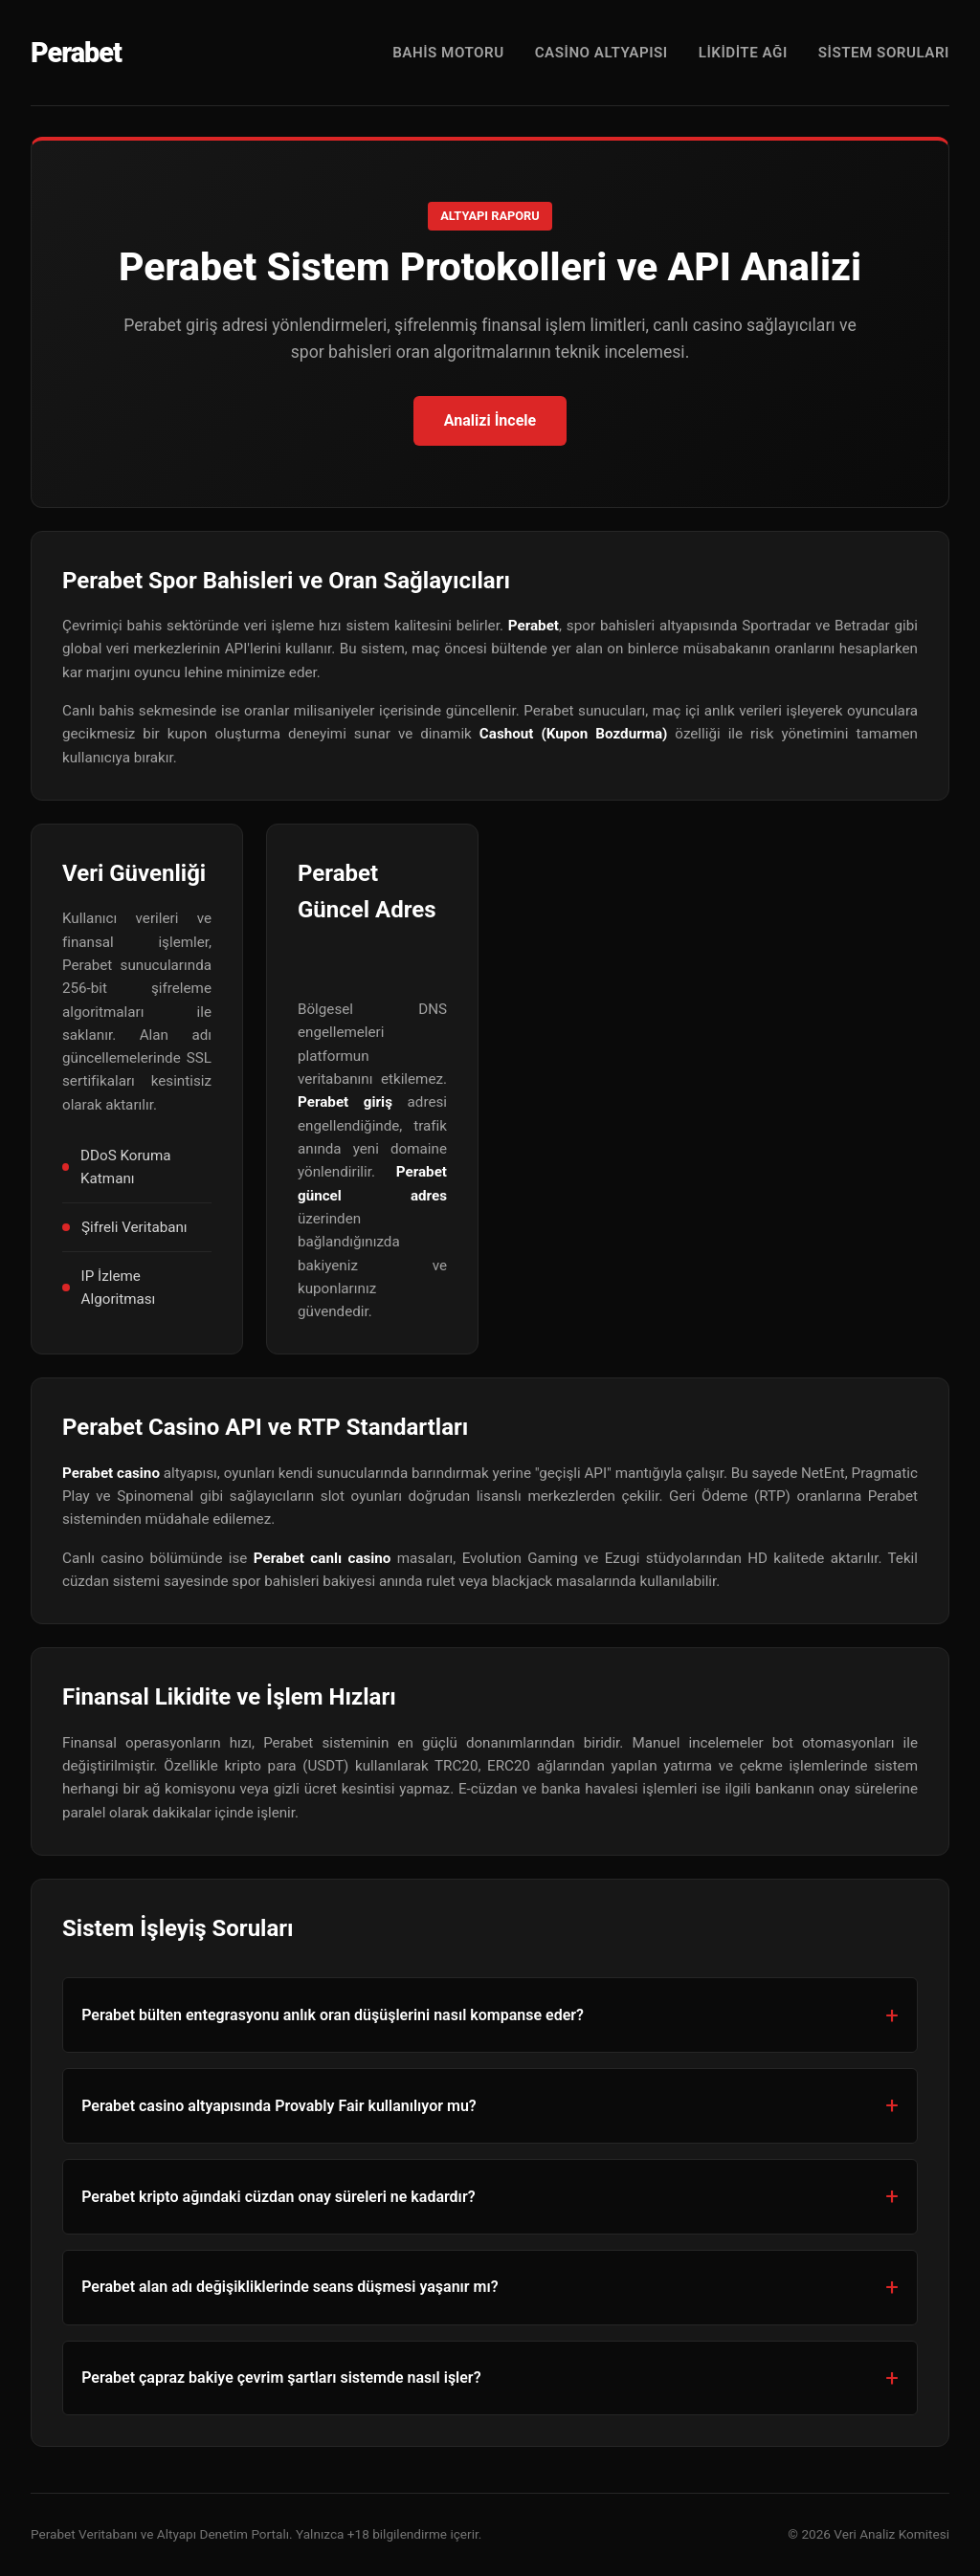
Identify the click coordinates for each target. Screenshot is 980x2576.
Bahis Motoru (448, 52)
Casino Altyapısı (601, 52)
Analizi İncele (490, 420)
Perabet (76, 52)
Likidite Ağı (743, 52)
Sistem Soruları (883, 52)
